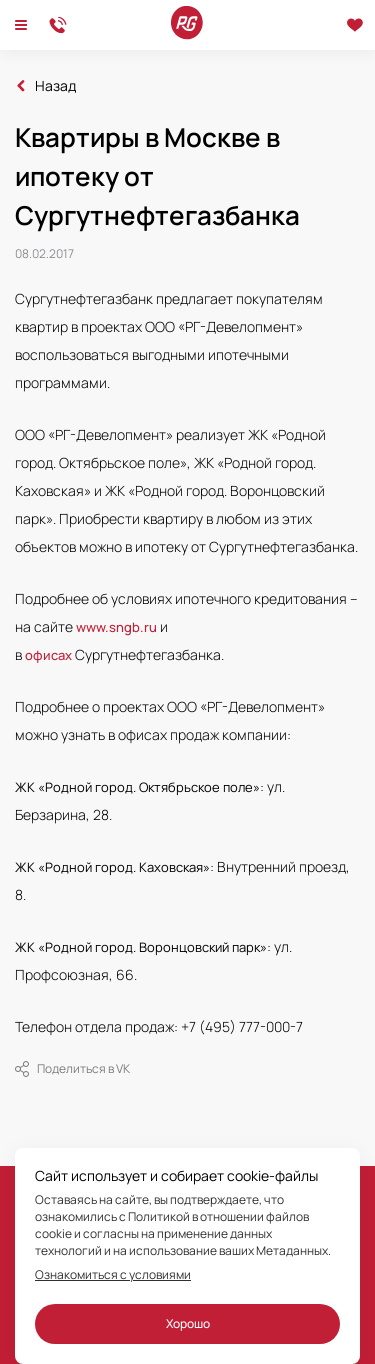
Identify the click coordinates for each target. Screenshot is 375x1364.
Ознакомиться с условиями (113, 1275)
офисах (48, 655)
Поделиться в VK (72, 1069)
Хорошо (188, 1323)
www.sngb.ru (116, 627)
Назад (55, 86)
